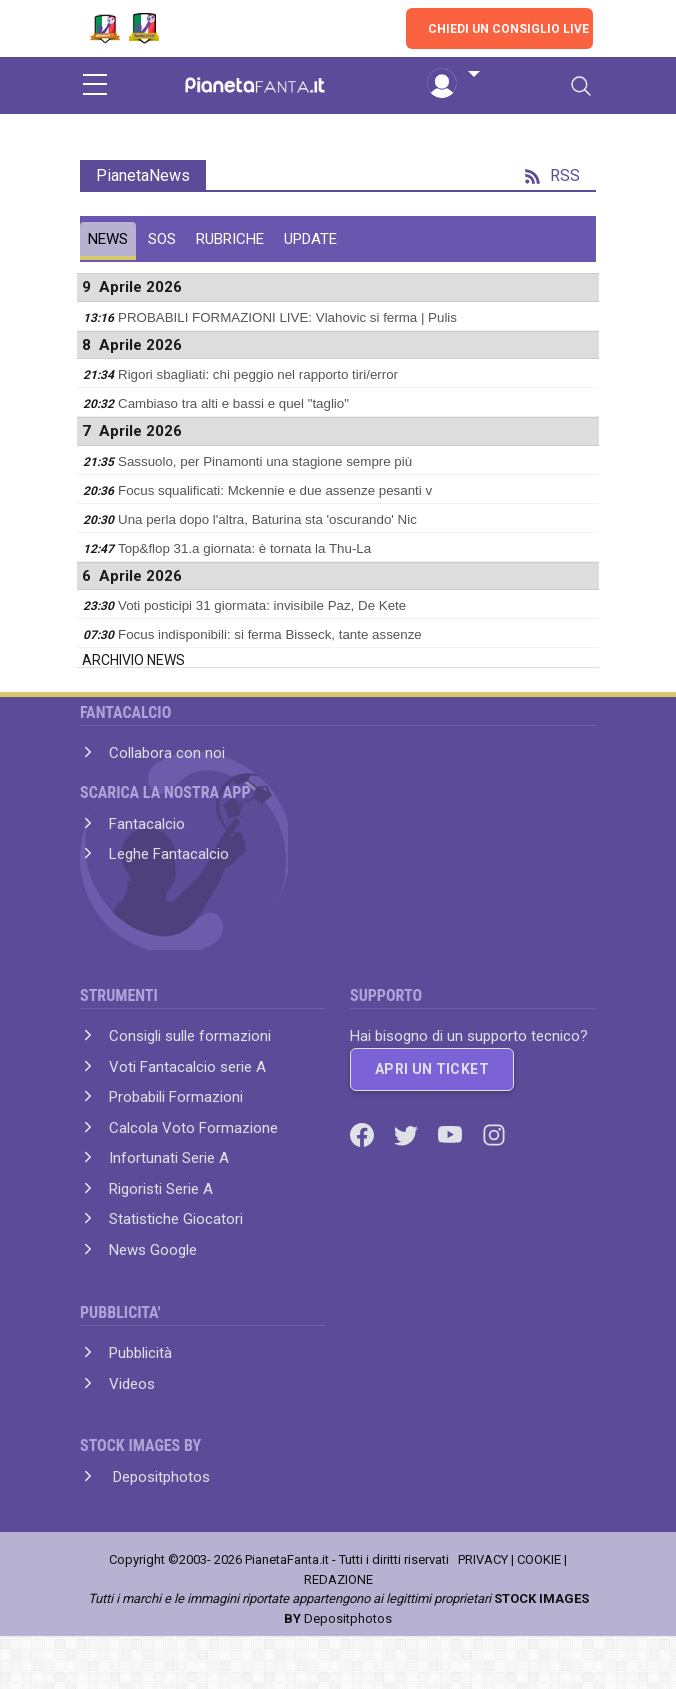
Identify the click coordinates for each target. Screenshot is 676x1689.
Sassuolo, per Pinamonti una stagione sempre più (265, 461)
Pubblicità (140, 1353)
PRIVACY (483, 1559)
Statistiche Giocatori (176, 1219)
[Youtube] (452, 1134)
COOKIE (539, 1559)
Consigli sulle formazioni (190, 1036)
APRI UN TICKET (432, 1069)
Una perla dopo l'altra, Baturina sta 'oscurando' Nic (267, 519)
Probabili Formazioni (176, 1097)
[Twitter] (408, 1134)
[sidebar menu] (95, 86)
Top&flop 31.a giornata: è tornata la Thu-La (244, 548)
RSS (552, 175)
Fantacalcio (147, 824)
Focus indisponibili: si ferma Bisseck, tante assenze (270, 634)
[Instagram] (494, 1134)
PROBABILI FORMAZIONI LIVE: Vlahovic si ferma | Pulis (287, 317)
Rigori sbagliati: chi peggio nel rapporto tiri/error (258, 374)
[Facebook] (364, 1134)
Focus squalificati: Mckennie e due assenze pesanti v (275, 490)
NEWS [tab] (108, 239)
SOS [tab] (162, 239)
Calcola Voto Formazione (193, 1128)
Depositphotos (159, 1477)
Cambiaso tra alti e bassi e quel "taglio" (233, 403)
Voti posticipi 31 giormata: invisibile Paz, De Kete (262, 605)
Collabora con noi (167, 753)
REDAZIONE (338, 1579)
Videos (132, 1384)
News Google (153, 1250)
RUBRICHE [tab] (230, 239)
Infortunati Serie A (169, 1158)
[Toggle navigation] (581, 86)
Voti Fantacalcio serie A (187, 1067)
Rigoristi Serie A (161, 1189)
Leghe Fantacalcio (169, 854)
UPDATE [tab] (310, 239)
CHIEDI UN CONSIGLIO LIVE (508, 29)
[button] (453, 75)
